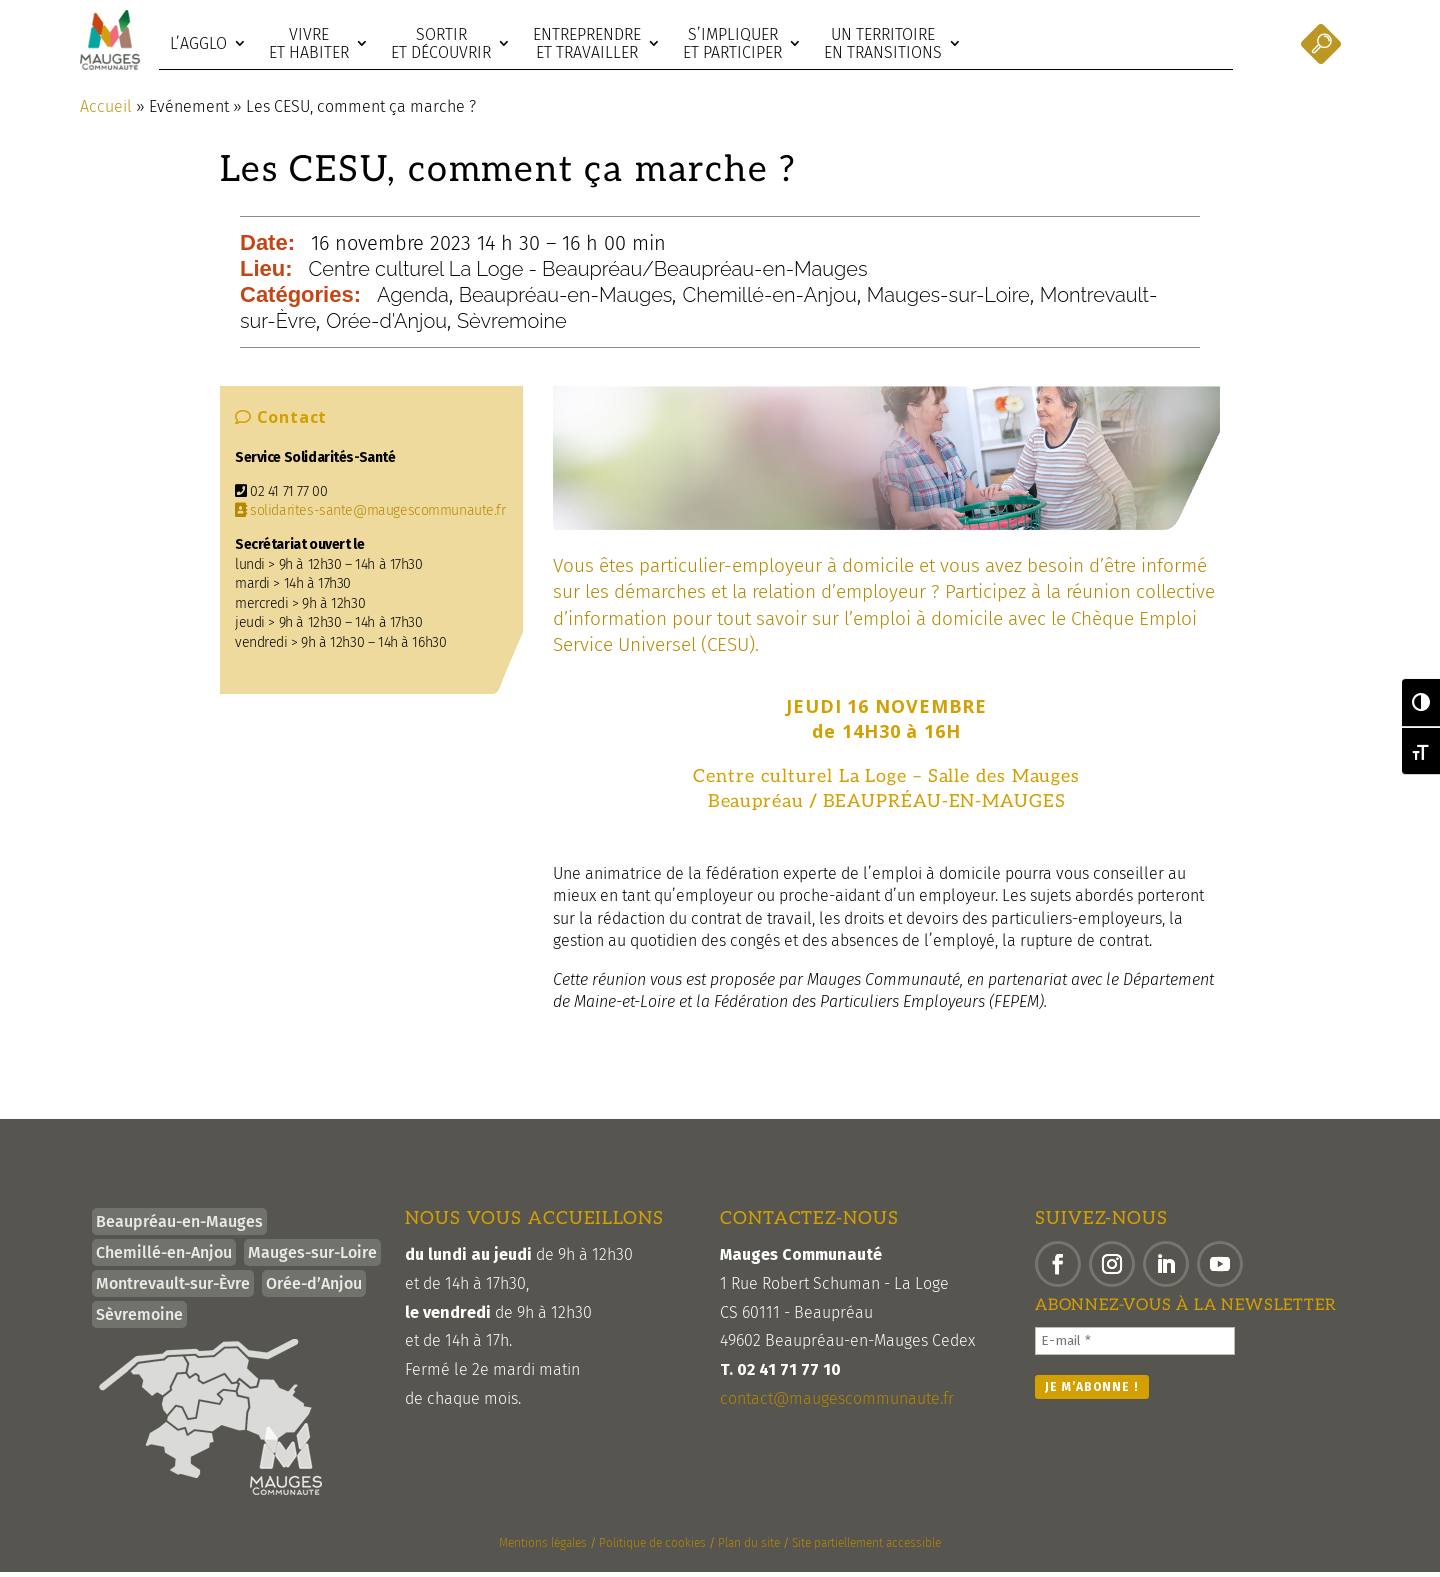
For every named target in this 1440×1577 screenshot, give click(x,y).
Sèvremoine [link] (512, 326)
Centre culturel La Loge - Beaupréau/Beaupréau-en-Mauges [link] (588, 274)
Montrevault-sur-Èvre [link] (173, 1288)
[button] (1058, 1269)
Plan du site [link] (749, 1548)
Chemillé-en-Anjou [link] (769, 300)
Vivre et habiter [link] (309, 43)
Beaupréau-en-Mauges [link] (566, 300)
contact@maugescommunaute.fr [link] (837, 1403)
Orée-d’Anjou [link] (314, 1288)
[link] (110, 40)
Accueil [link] (106, 111)
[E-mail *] (1135, 1346)
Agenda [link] (413, 300)
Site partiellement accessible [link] (866, 1548)
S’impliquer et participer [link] (732, 43)
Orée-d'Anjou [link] (386, 326)
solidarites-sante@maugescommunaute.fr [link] (370, 515)
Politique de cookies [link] (652, 1548)
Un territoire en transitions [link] (883, 43)
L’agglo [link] (198, 43)
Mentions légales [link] (543, 1548)
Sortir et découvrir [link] (441, 43)
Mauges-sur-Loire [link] (948, 300)
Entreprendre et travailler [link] (587, 43)
